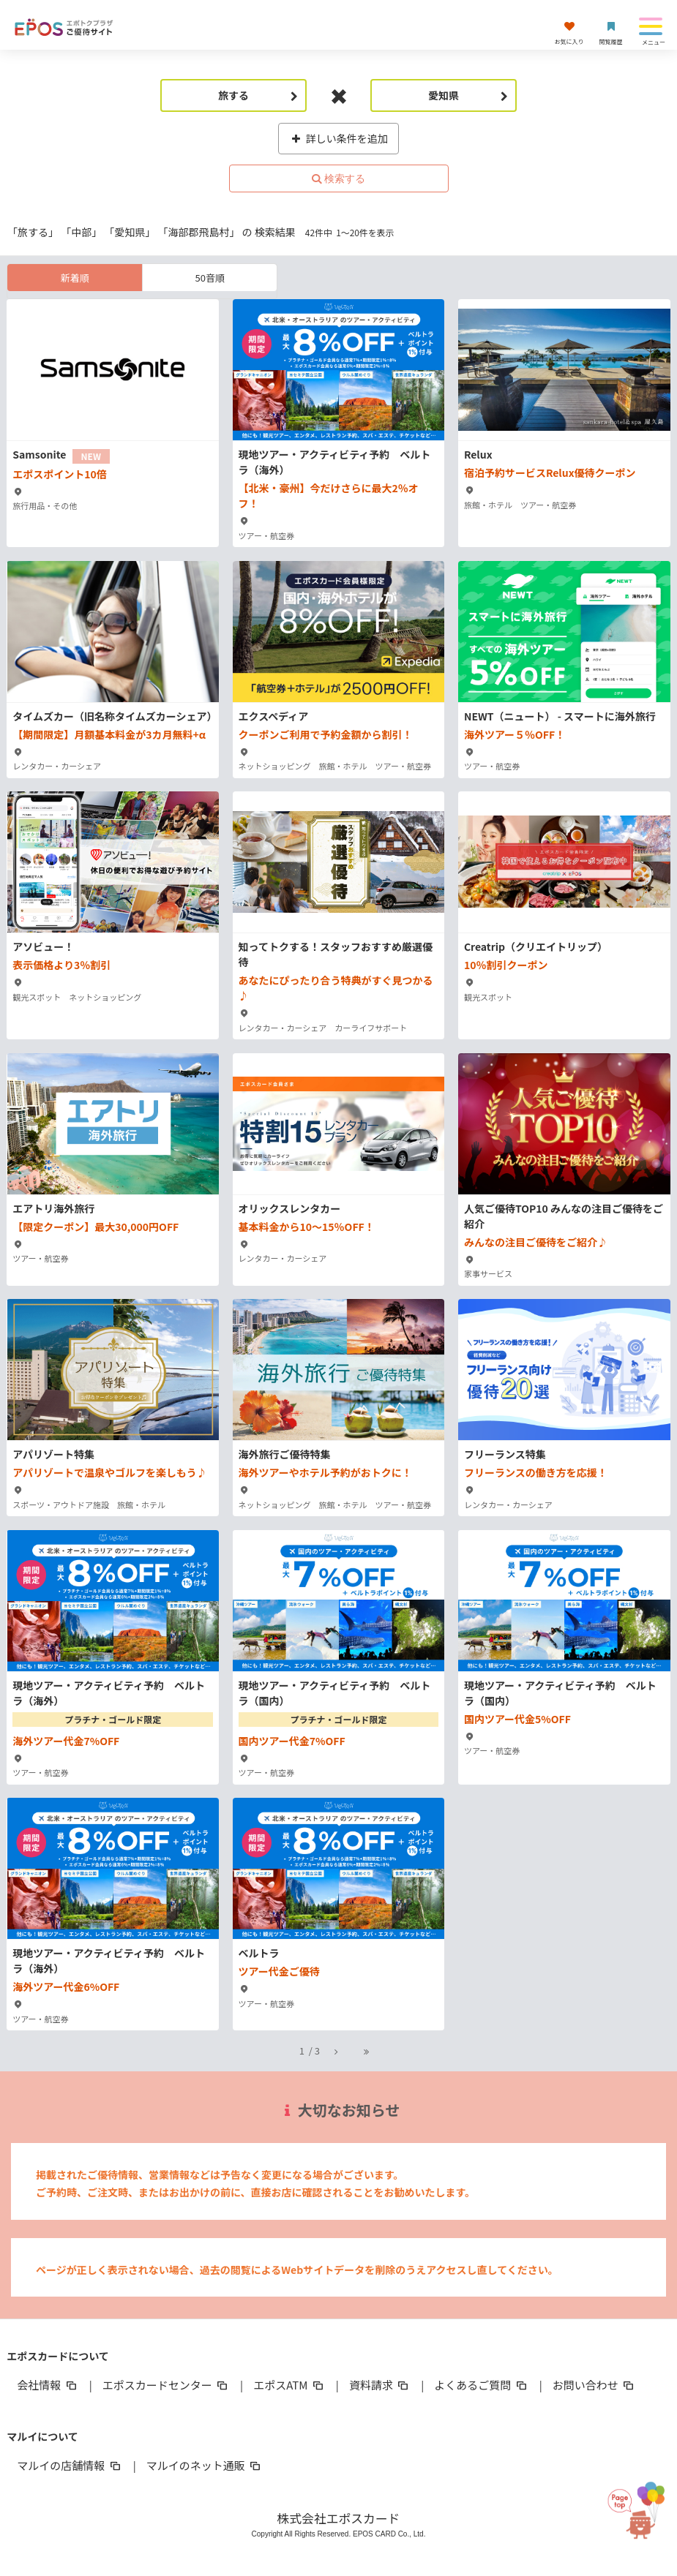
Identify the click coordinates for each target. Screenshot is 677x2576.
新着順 (75, 278)
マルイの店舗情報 (69, 2465)
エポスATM (289, 2384)
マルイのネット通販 (204, 2465)
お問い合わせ (594, 2384)
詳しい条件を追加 (338, 138)
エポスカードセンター (166, 2384)
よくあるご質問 (481, 2384)
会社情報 (47, 2384)
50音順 (210, 278)
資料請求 (380, 2384)
